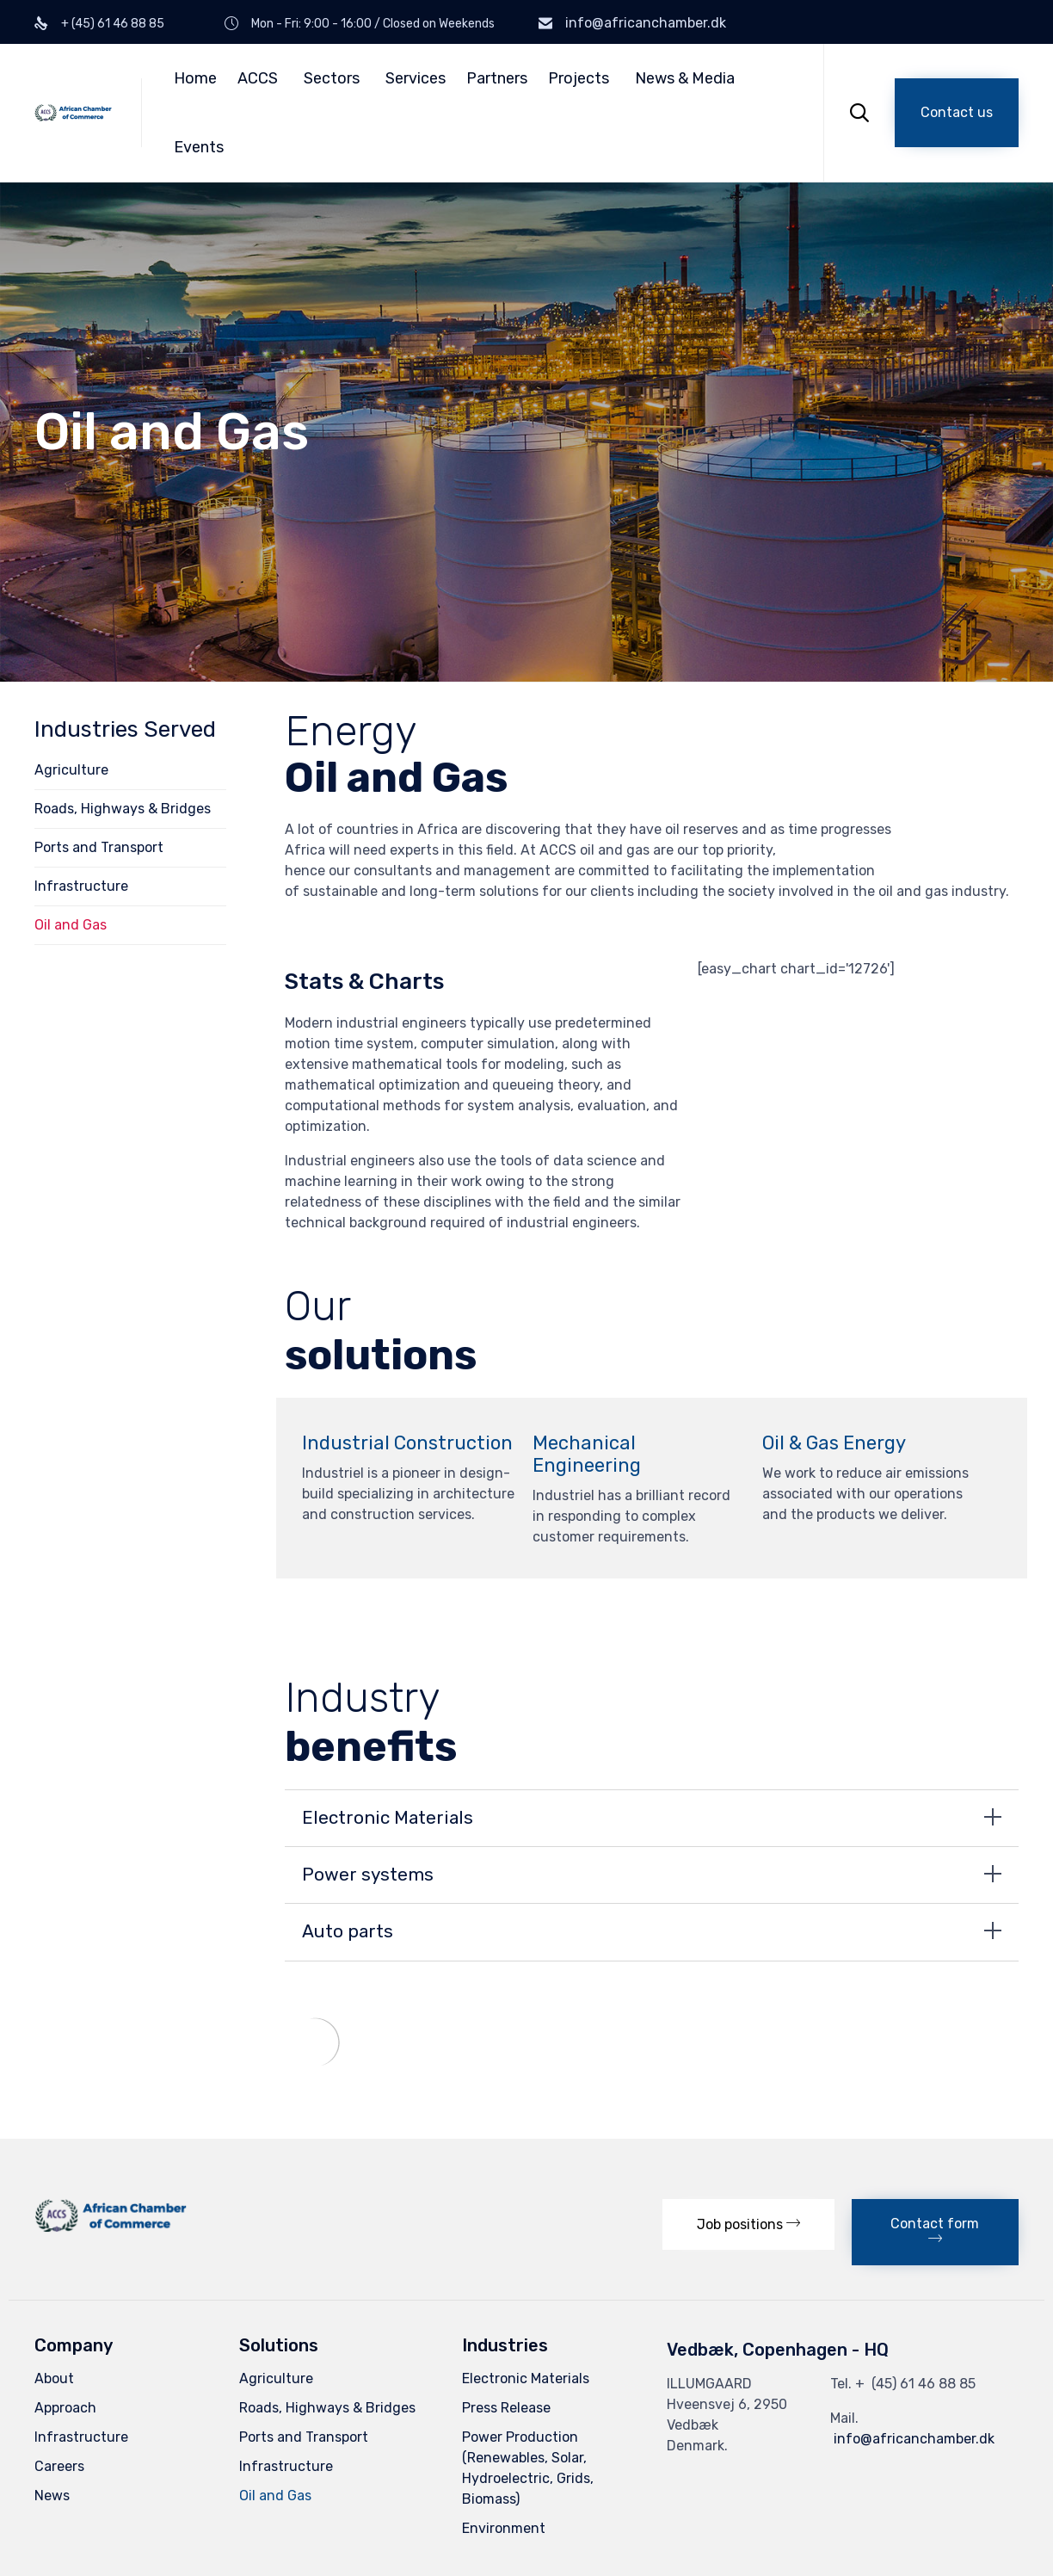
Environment (503, 2528)
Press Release (506, 2408)
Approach (65, 2408)
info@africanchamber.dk (645, 23)
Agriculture (71, 770)
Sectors (332, 78)
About (54, 2378)
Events (199, 147)
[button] (957, 112)
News (52, 2495)
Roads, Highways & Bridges (122, 808)
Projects (578, 78)
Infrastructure (81, 886)
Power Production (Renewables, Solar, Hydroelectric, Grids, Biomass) (528, 2468)
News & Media (685, 78)
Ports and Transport (98, 847)
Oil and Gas (70, 925)
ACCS (257, 78)
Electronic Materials (525, 2378)
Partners (496, 78)
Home (195, 78)
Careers (59, 2466)
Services (415, 78)
